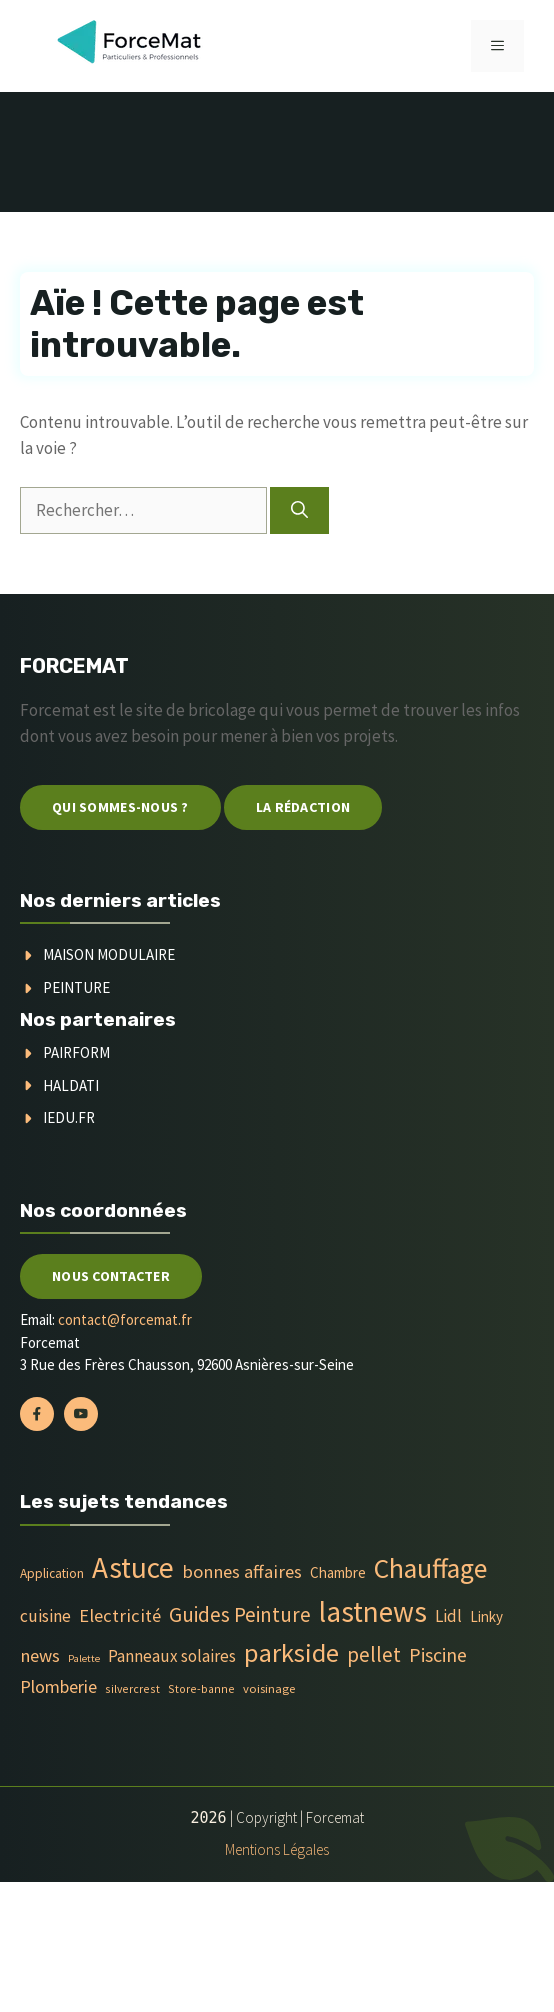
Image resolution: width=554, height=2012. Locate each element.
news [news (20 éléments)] (40, 1655)
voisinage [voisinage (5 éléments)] (269, 1688)
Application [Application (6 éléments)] (52, 1573)
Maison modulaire (109, 954)
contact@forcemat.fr (125, 1319)
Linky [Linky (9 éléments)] (486, 1616)
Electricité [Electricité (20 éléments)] (120, 1615)
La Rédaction (303, 807)
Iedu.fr (69, 1117)
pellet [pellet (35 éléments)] (374, 1654)
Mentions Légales (277, 1849)
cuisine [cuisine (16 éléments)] (45, 1616)
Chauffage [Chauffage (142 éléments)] (430, 1568)
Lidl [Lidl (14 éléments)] (448, 1616)
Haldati (71, 1085)
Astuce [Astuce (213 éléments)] (133, 1567)
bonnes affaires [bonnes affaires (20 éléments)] (242, 1571)
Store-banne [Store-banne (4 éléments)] (201, 1688)
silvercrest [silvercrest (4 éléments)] (132, 1688)
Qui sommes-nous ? (120, 807)
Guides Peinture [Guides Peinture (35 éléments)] (240, 1614)
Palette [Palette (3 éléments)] (84, 1658)
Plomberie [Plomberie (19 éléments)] (58, 1686)
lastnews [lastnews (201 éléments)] (373, 1611)
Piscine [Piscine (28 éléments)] (438, 1654)
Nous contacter (111, 1276)
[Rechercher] (299, 511)
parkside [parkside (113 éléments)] (291, 1652)
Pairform (76, 1052)
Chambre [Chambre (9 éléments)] (338, 1572)
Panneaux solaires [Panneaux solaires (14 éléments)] (172, 1656)
